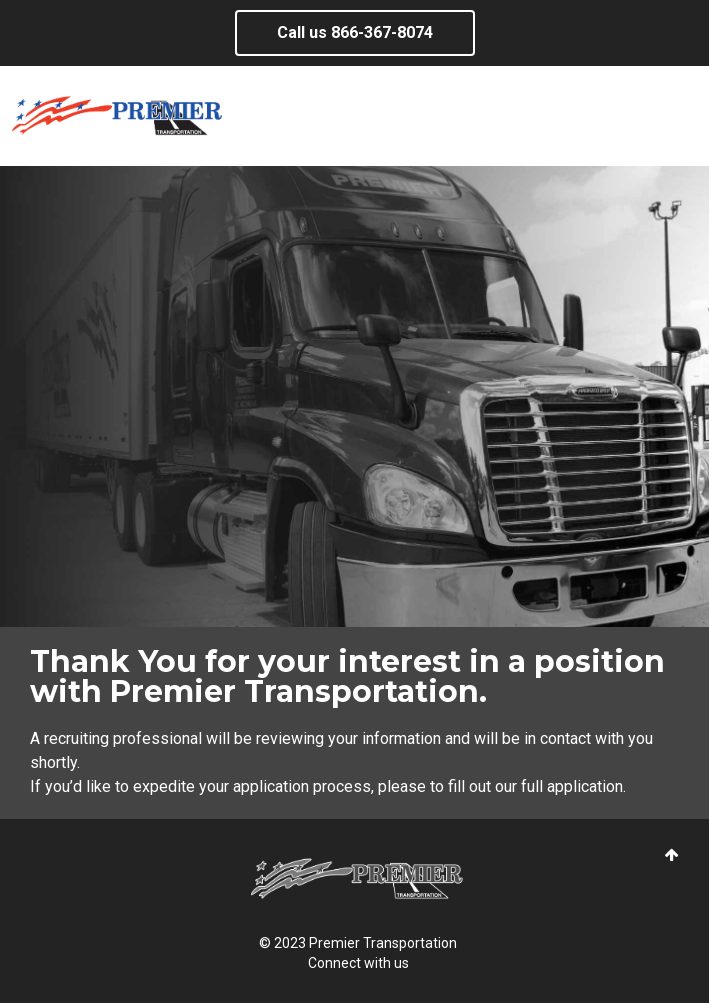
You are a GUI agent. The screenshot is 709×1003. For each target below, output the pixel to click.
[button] (672, 855)
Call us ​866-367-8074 (355, 32)
